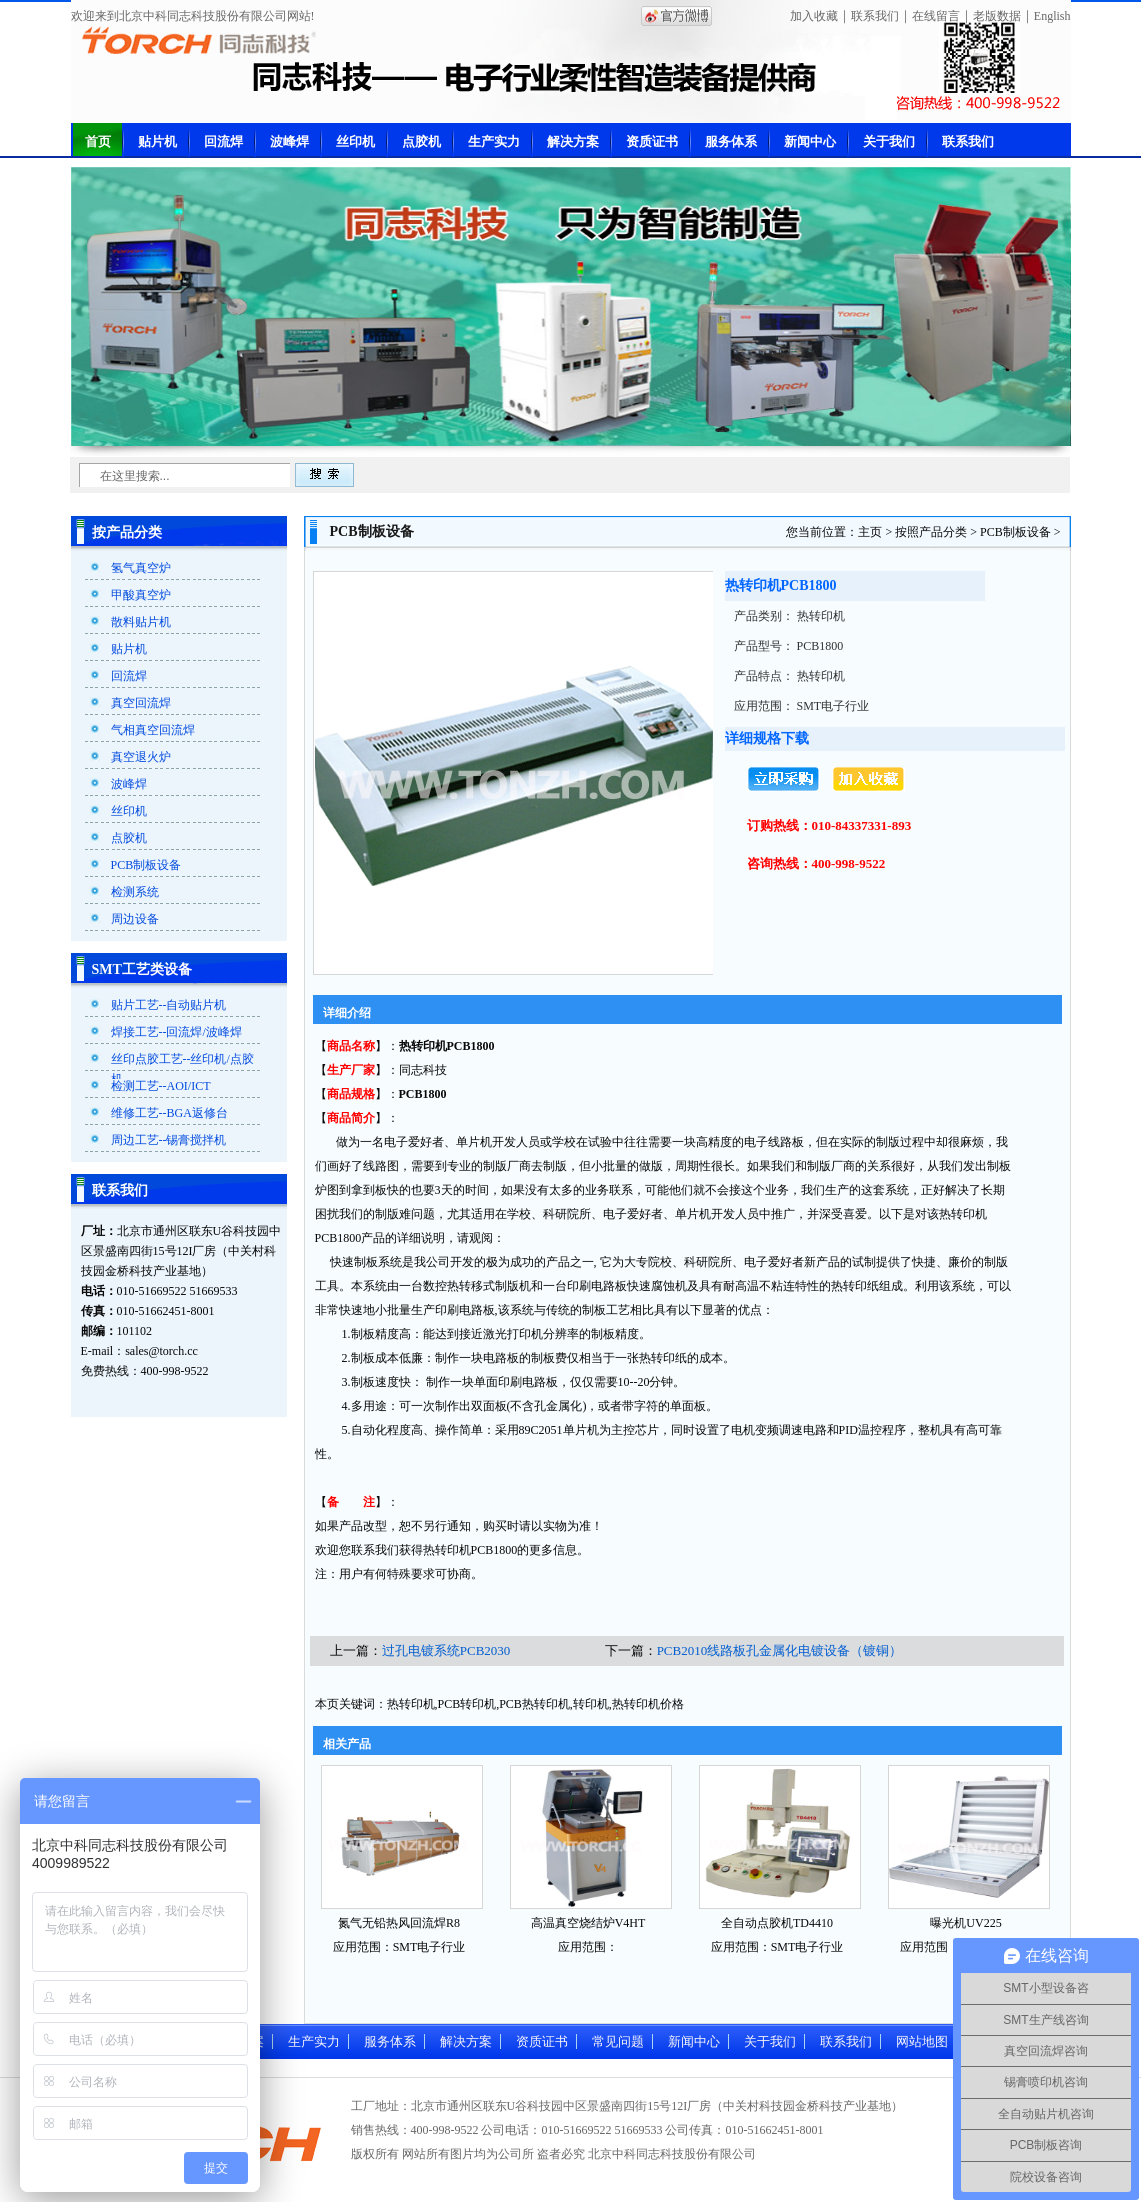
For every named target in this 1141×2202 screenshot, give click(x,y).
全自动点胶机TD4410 (777, 1923)
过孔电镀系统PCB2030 (446, 1650)
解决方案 (573, 141)
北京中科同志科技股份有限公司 (672, 2154)
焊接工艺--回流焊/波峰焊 (176, 1032)
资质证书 (652, 141)
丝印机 (355, 141)
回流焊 (223, 141)
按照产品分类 (931, 532)
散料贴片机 (141, 622)
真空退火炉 (141, 757)
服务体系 (731, 141)
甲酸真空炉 (141, 595)
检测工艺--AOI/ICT (161, 1086)
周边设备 (135, 919)
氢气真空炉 (141, 568)
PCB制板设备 (146, 865)
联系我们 (875, 16)
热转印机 (423, 1046)
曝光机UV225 (965, 1923)
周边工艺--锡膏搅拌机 (169, 1140)
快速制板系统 (366, 1262)
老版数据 (997, 16)
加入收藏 (814, 16)
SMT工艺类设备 (142, 969)
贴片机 (157, 141)
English (1052, 16)
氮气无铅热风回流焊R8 (399, 1923)
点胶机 (421, 141)
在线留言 (936, 16)
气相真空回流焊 (153, 730)
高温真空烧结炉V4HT (588, 1923)
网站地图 (922, 2041)
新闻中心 (810, 141)
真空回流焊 (141, 703)
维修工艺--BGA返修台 (169, 1113)
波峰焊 (289, 141)
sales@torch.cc (161, 1351)
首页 (98, 141)
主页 (870, 532)
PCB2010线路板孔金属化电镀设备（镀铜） (780, 1650)
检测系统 (135, 892)
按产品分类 (127, 532)
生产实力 (494, 141)
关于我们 (889, 141)
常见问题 (618, 2041)
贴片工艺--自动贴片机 (169, 1005)
